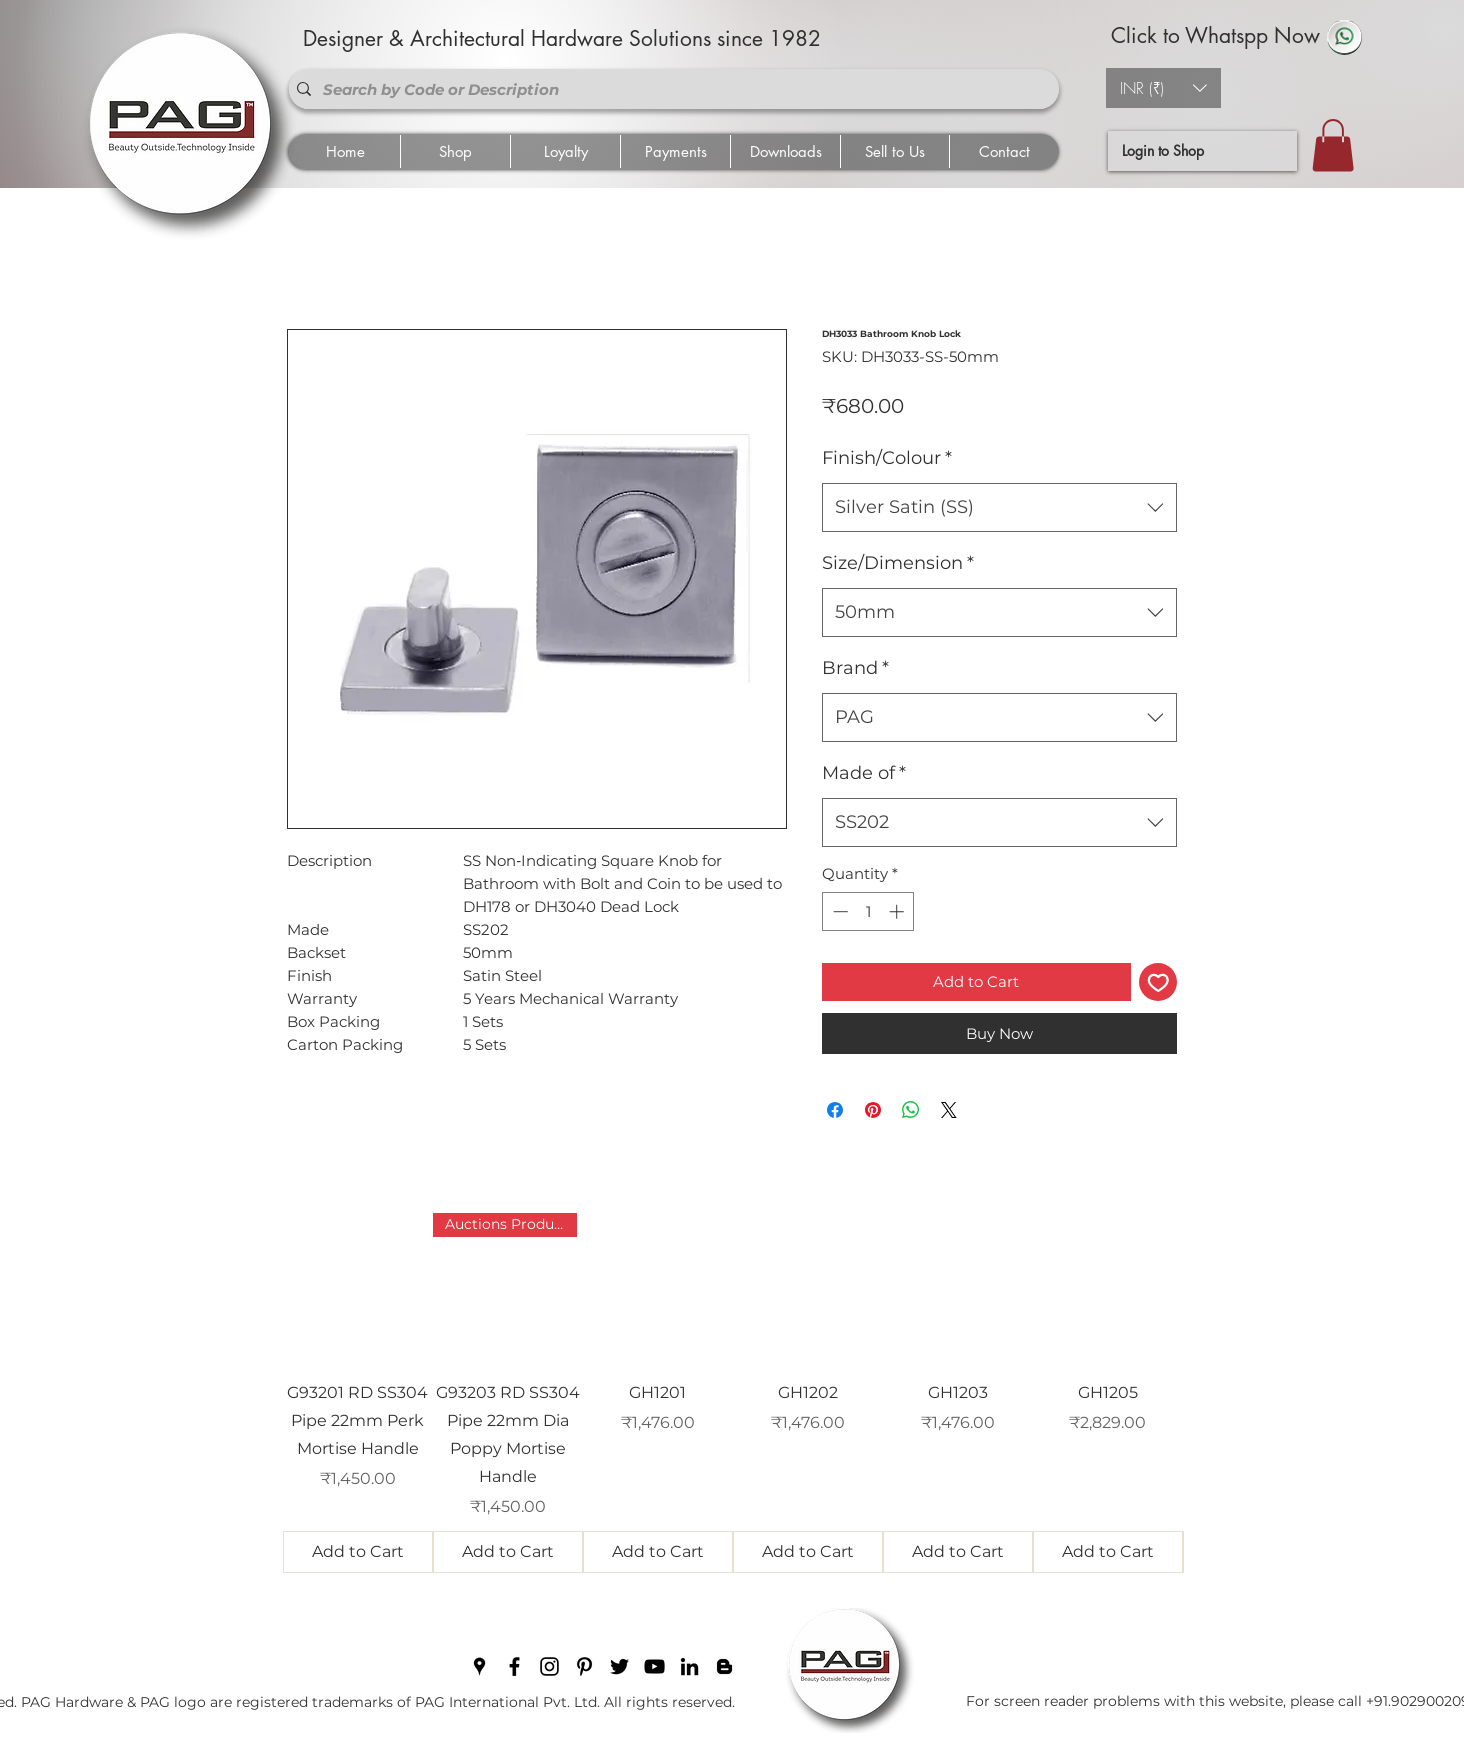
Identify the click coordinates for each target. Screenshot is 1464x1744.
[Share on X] (949, 1110)
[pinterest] (584, 1666)
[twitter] (619, 1666)
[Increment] (898, 911)
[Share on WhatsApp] (911, 1110)
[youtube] (654, 1666)
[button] (1163, 88)
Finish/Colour (887, 458)
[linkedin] (689, 1666)
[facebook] (514, 1666)
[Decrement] (838, 911)
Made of (864, 773)
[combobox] (999, 508)
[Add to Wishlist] (1158, 982)
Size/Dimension (898, 563)
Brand (855, 668)
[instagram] (549, 1666)
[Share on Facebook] (835, 1110)
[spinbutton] (868, 911)
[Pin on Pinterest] (873, 1110)
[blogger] (724, 1666)
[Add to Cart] (358, 1552)
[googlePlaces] (479, 1666)
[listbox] (1163, 88)
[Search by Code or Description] (670, 89)
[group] (733, 1393)
